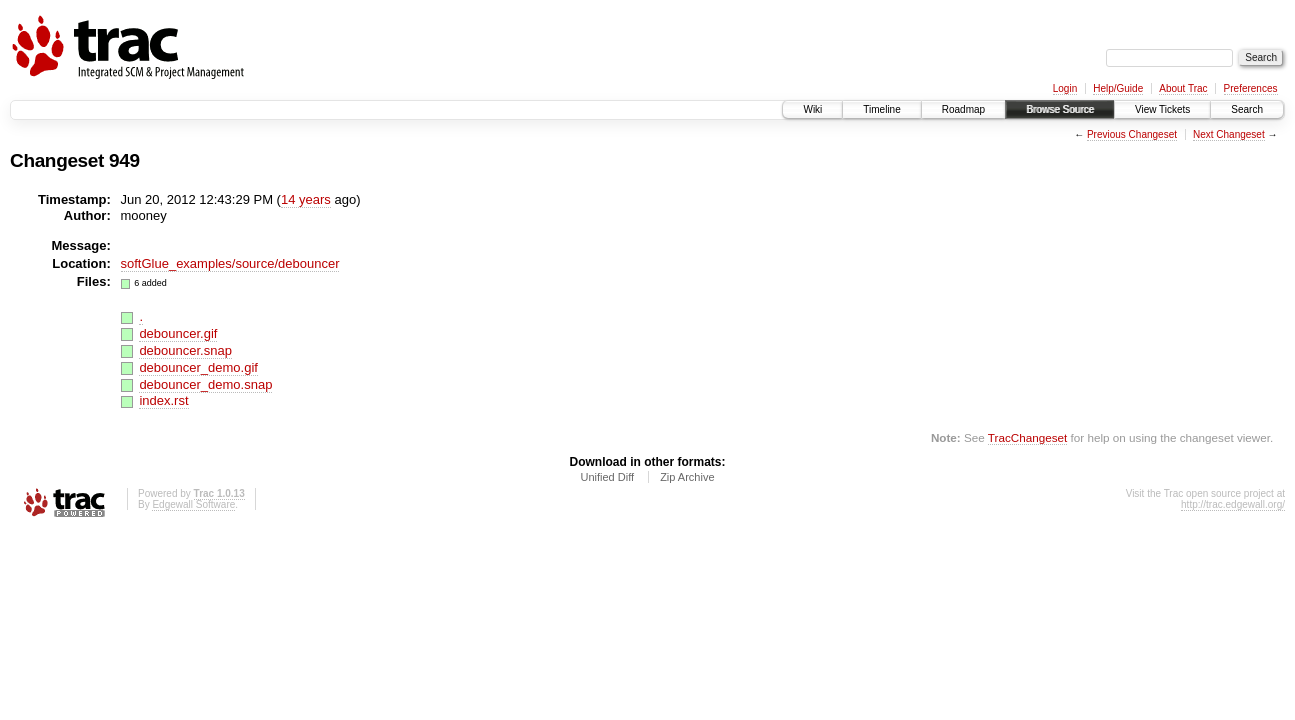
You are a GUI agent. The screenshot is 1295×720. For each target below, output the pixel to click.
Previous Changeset (1132, 134)
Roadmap (963, 109)
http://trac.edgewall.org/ (1233, 504)
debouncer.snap (185, 350)
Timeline (881, 109)
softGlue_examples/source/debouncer (230, 263)
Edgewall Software (193, 504)
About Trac (1183, 88)
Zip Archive (687, 477)
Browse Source (1060, 109)
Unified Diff (607, 477)
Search (1247, 109)
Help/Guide (1118, 88)
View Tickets (1162, 109)
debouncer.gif (178, 333)
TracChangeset (1027, 437)
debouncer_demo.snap (205, 384)
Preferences (1251, 88)
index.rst (163, 400)
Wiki (812, 109)
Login (1065, 88)
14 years (306, 199)
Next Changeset (1229, 134)
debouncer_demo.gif (198, 367)
